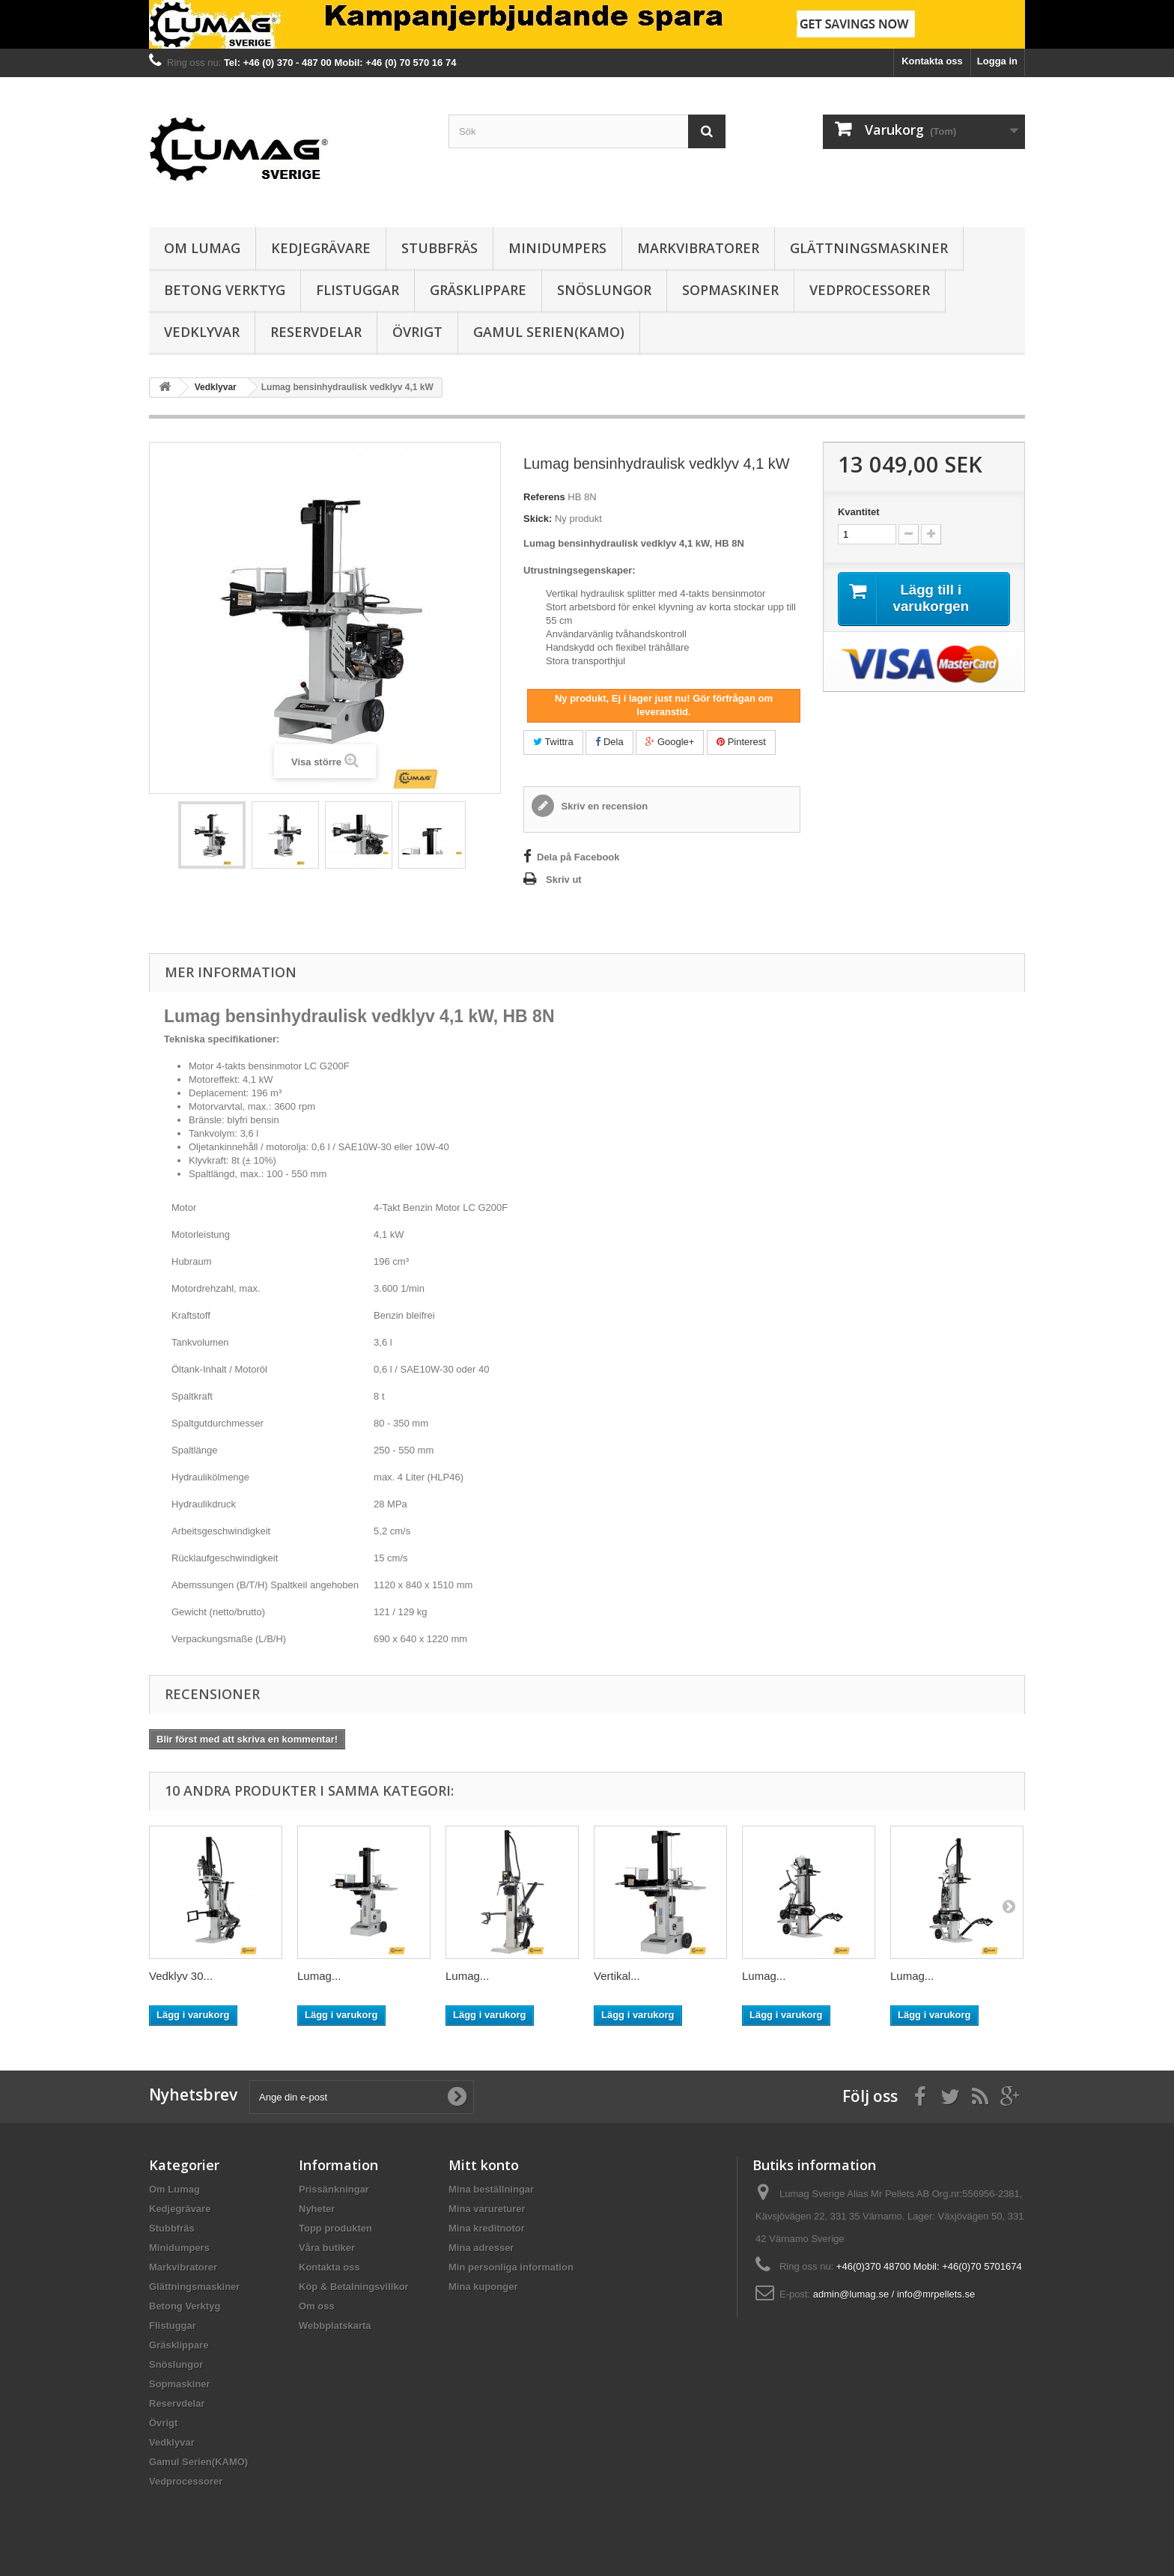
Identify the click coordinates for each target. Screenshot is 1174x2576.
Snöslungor (604, 290)
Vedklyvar (202, 332)
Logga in (997, 61)
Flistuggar (357, 290)
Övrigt (417, 332)
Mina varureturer (487, 2208)
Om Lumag (202, 248)
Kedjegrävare (321, 248)
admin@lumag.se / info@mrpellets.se (894, 2294)
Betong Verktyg (224, 290)
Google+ (669, 741)
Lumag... (319, 1975)
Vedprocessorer (869, 290)
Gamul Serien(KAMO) (548, 332)
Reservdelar (316, 332)
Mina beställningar (491, 2189)
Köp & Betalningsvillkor (354, 2286)
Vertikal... (617, 1975)
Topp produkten (335, 2228)
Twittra (553, 741)
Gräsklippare (478, 290)
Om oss (317, 2306)
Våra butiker (327, 2247)
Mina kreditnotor (486, 2228)
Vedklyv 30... (181, 1975)
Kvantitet (859, 511)
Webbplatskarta (335, 2325)
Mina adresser (481, 2247)
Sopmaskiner (730, 290)
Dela (609, 741)
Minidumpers (557, 248)
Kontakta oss (932, 61)
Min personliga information (511, 2267)
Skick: (537, 518)
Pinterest (741, 741)
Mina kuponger (482, 2286)
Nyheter (317, 2208)
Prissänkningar (334, 2189)
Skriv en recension (603, 806)
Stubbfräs (439, 248)
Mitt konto (483, 2165)
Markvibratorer (698, 248)
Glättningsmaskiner (869, 248)
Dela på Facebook (578, 857)
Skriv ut (564, 879)
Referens (544, 496)
